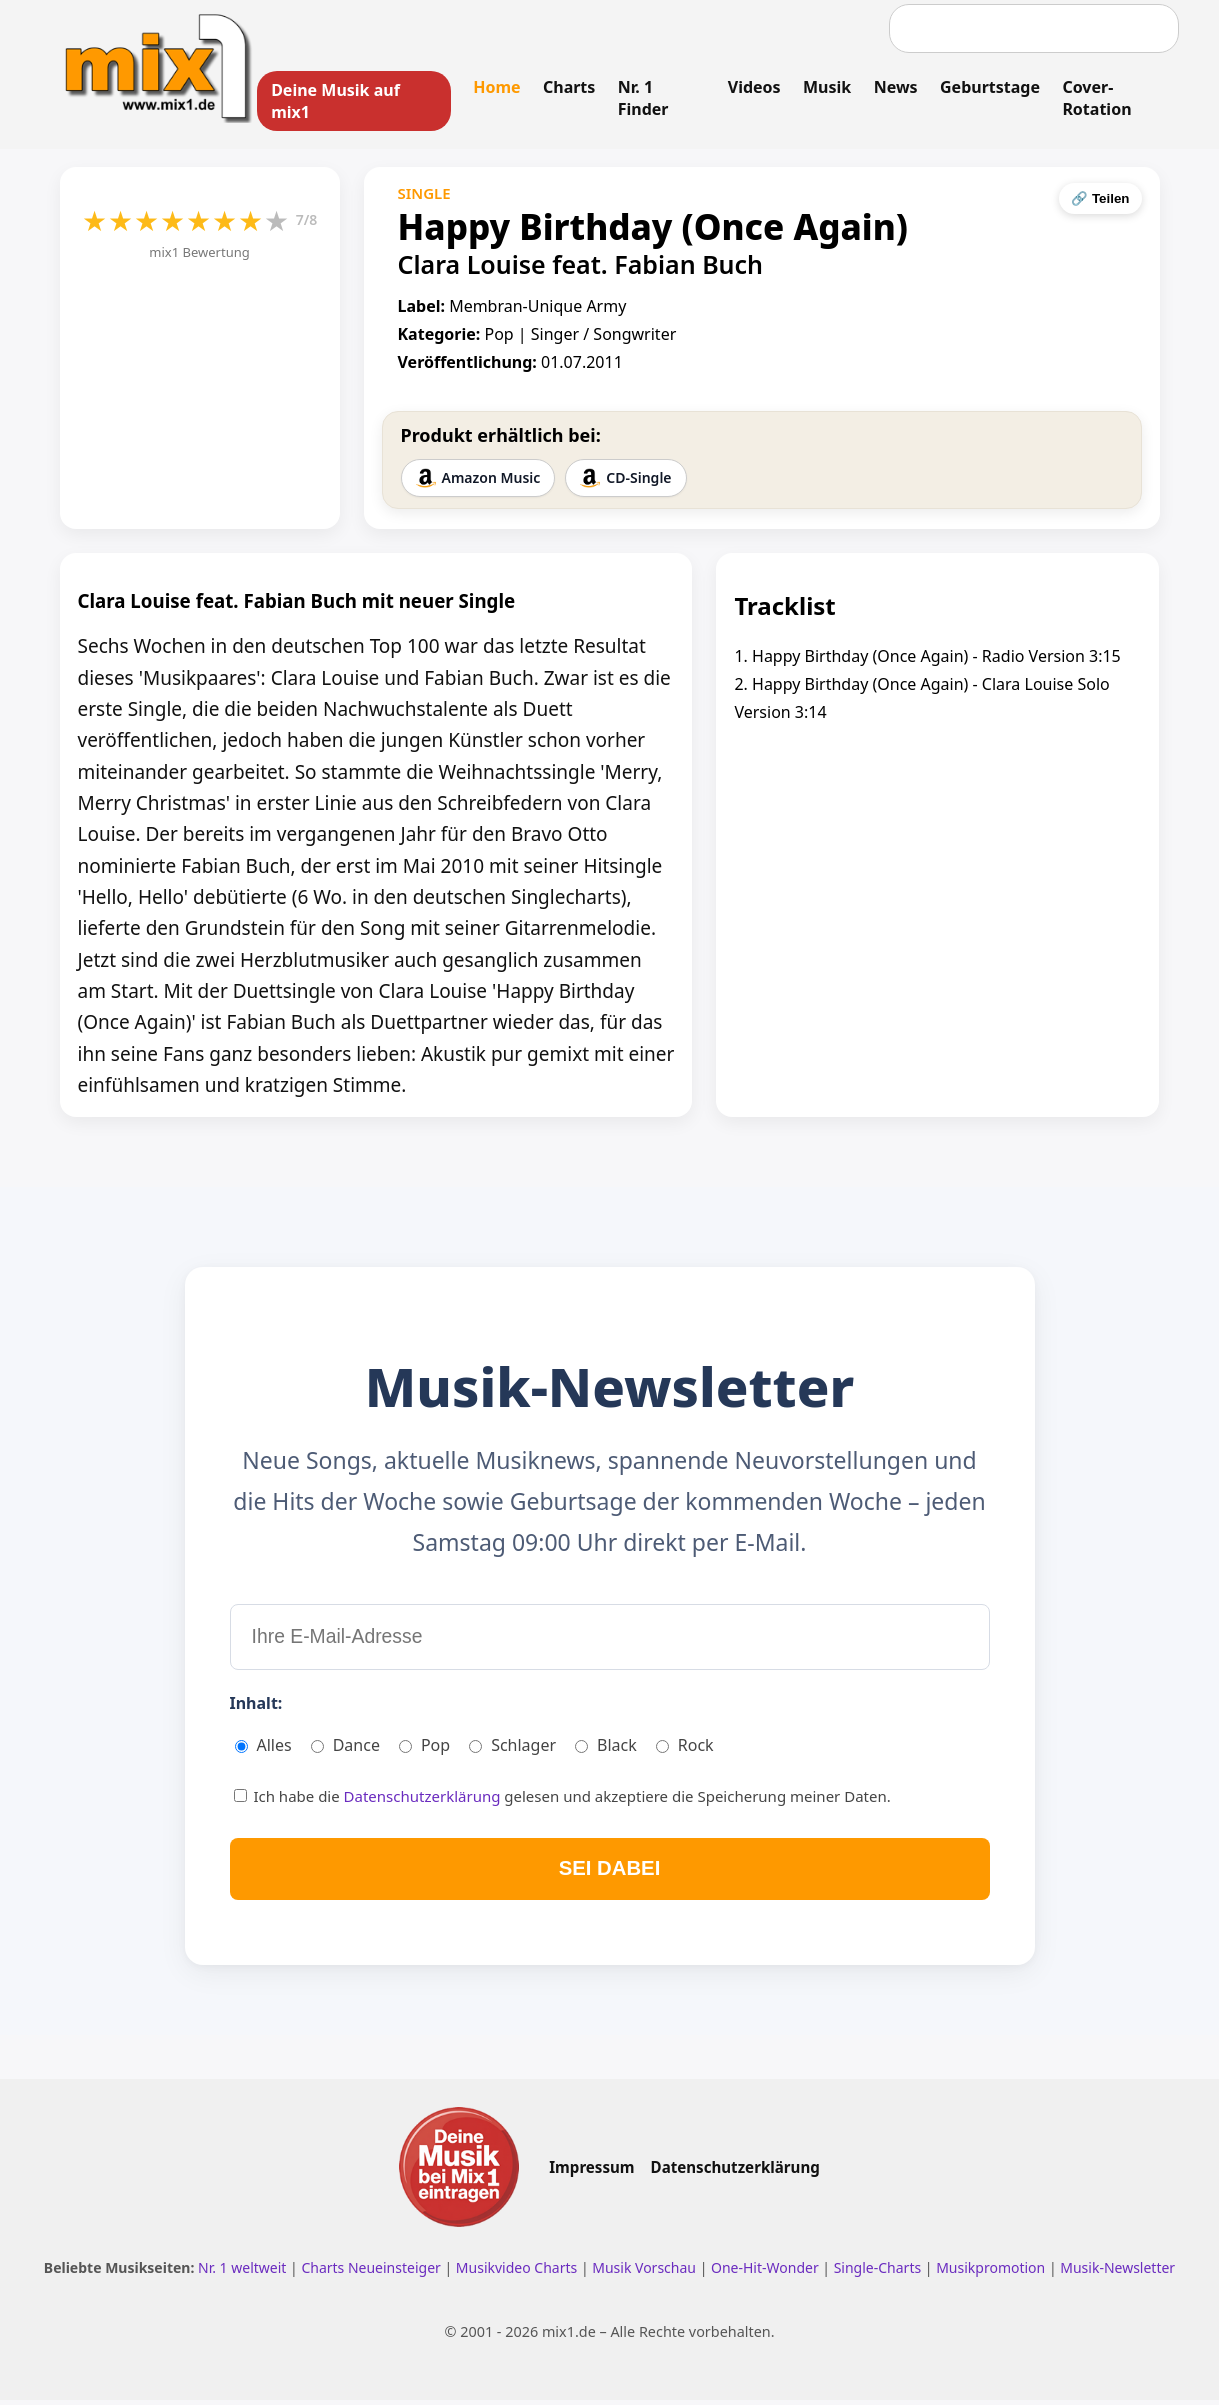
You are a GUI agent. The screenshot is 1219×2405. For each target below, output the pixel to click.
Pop (424, 1749)
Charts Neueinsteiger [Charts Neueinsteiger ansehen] (372, 2273)
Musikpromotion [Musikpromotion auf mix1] (992, 2273)
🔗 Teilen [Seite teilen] (1100, 199)
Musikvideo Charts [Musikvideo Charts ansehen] (518, 2273)
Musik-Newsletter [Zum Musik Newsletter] (1117, 2273)
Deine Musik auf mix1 (336, 101)
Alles (263, 1749)
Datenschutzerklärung (424, 1800)
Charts (569, 87)
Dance (345, 1749)
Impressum (591, 2173)
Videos (753, 87)
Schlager (512, 1749)
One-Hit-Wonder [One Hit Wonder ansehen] (766, 2273)
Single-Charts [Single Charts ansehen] (879, 2273)
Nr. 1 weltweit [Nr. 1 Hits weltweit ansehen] (244, 2273)
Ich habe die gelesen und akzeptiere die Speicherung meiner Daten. (562, 1800)
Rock (685, 1749)
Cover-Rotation (1095, 98)
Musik (826, 87)
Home (496, 87)
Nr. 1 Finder (642, 98)
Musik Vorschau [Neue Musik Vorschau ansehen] (645, 2273)
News (895, 87)
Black (606, 1749)
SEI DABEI (609, 1872)
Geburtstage (989, 87)
